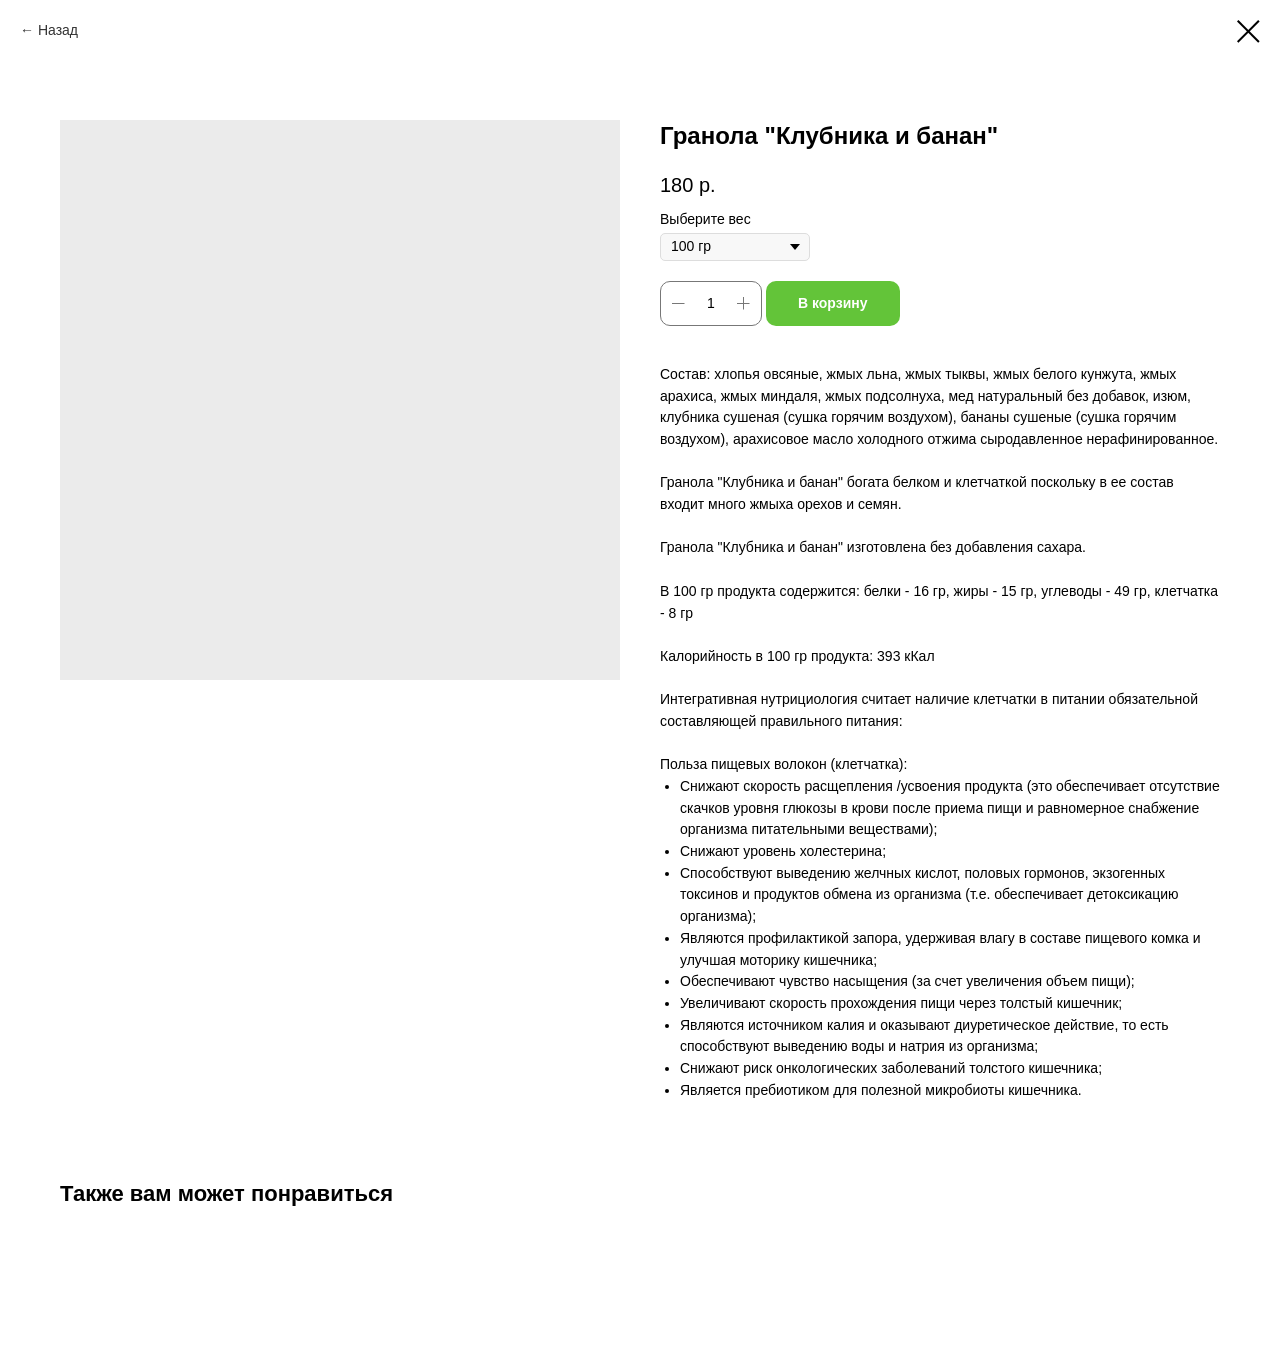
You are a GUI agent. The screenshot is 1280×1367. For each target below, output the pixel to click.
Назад (58, 30)
